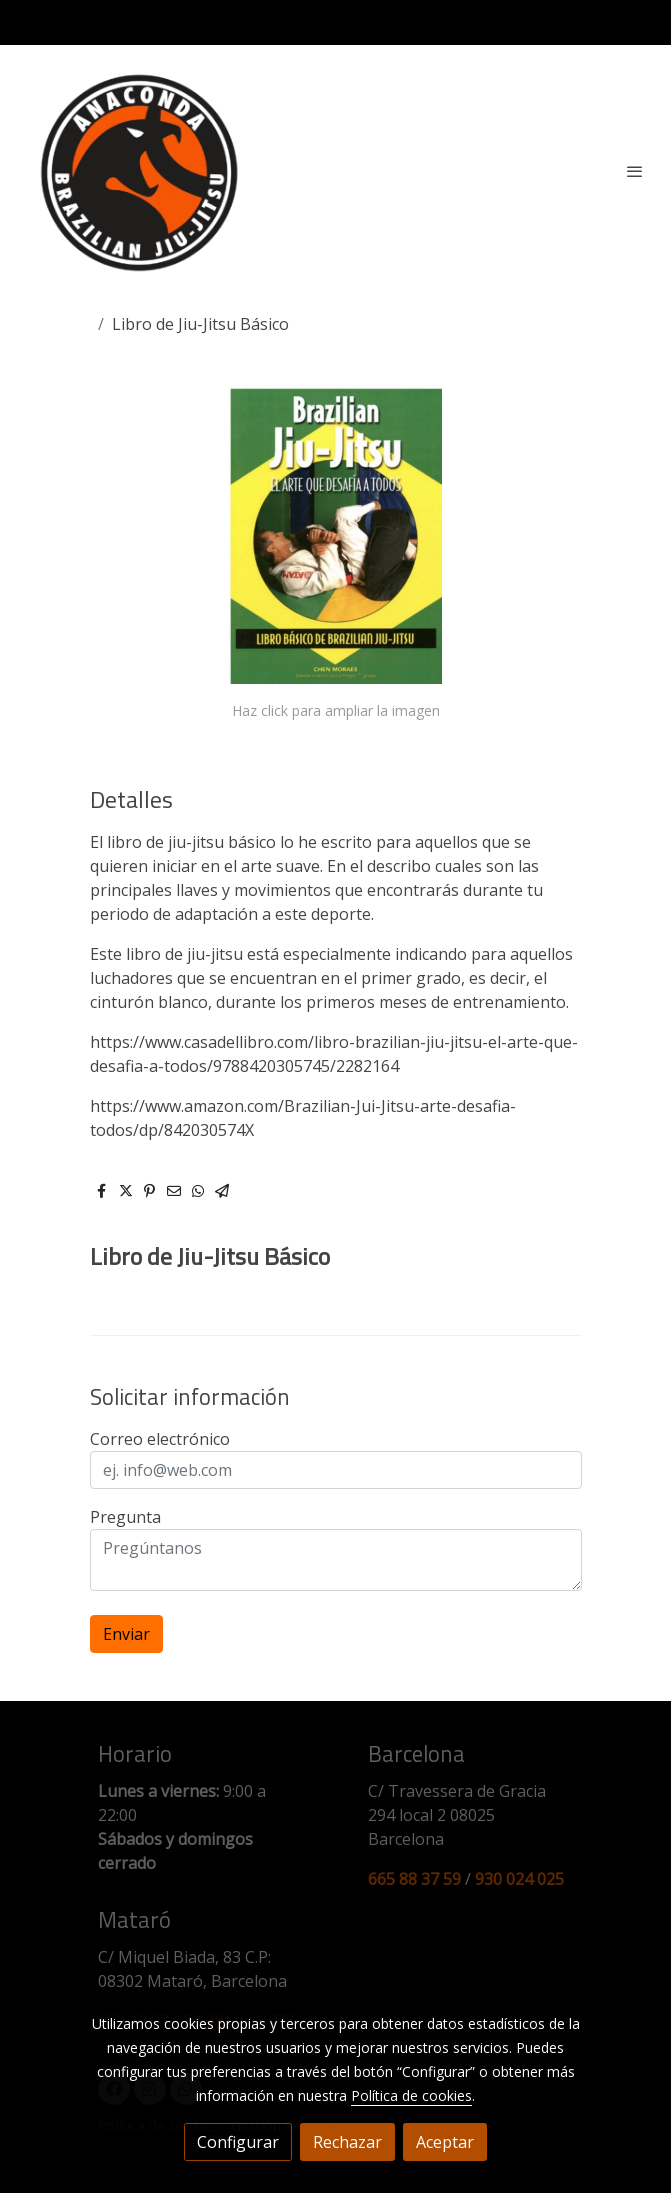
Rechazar (347, 2142)
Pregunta (125, 1517)
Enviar (126, 1634)
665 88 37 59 (414, 1879)
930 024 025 (519, 1879)
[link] (140, 170)
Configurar (238, 2142)
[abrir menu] (635, 171)
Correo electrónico (160, 1439)
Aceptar (445, 2142)
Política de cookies (411, 2095)
